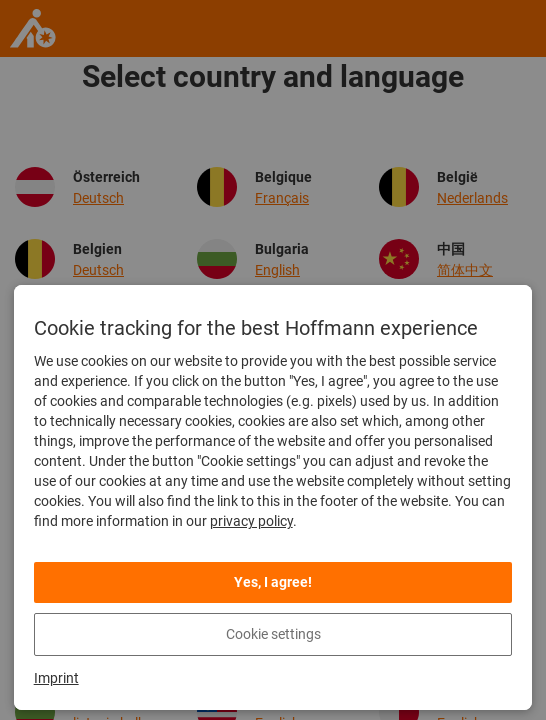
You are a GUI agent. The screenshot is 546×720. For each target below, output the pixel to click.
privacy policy (251, 521)
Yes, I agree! (273, 582)
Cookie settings (273, 634)
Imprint (56, 678)
